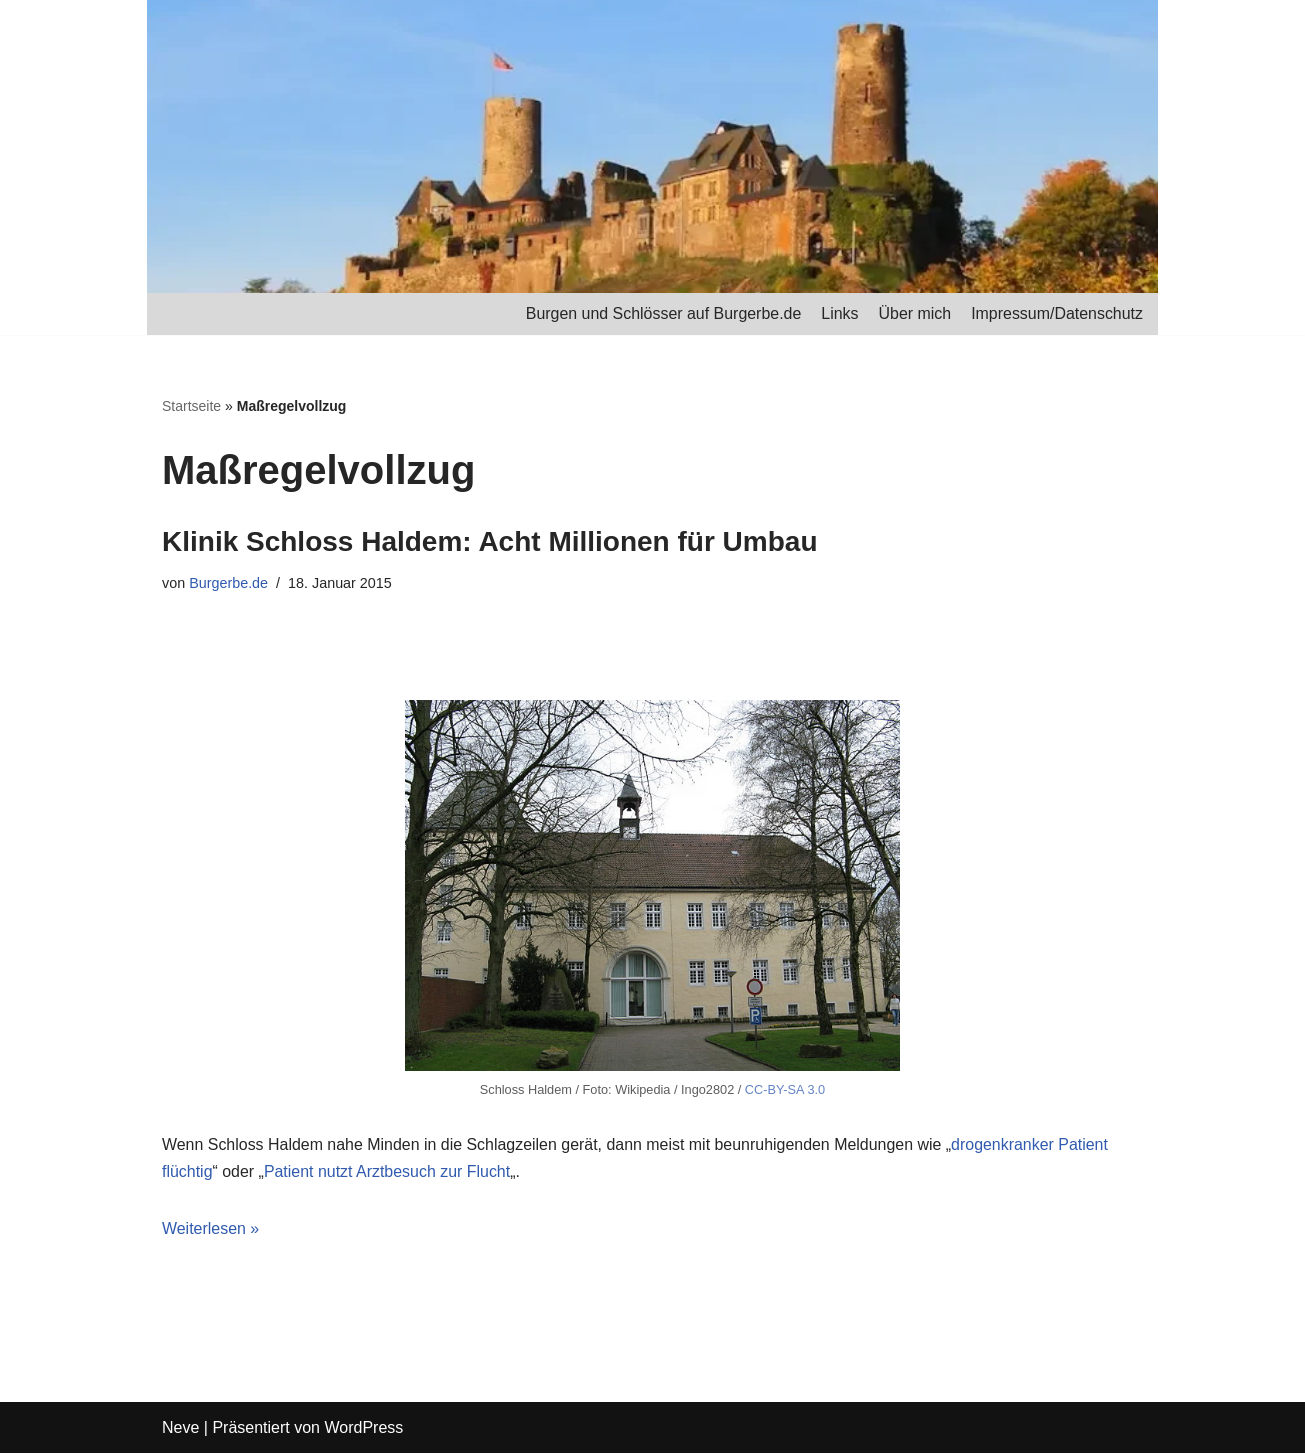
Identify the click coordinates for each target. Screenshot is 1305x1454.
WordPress (363, 1428)
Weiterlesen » (211, 1229)
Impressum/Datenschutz (1056, 313)
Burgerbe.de (228, 584)
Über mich (914, 313)
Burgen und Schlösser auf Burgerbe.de (662, 313)
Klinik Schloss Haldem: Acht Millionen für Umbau (489, 541)
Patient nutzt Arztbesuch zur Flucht (387, 1172)
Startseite (191, 406)
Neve (180, 1428)
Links (838, 313)
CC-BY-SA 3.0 (785, 1090)
